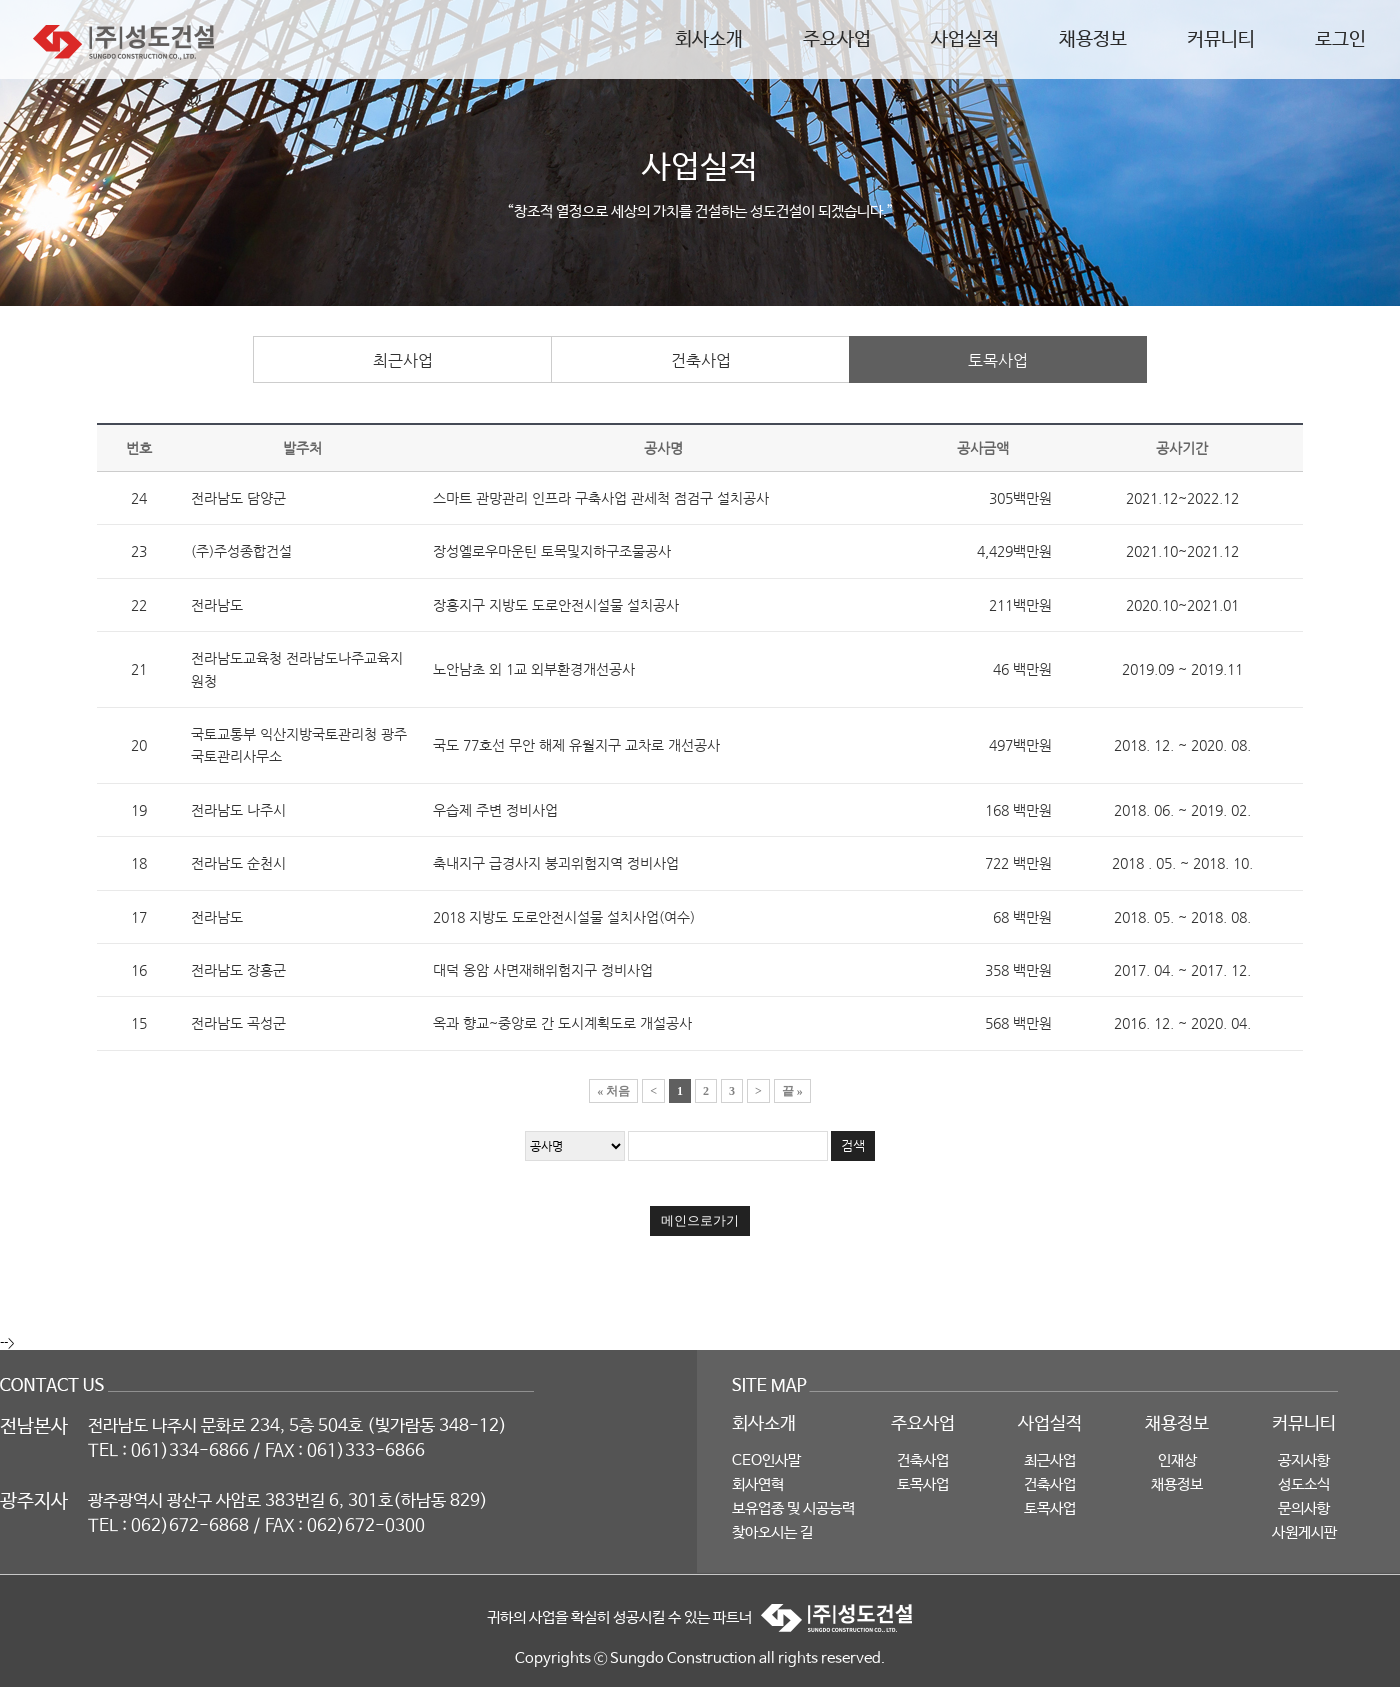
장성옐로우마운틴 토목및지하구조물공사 (552, 551)
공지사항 (1304, 1460)
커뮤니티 (1221, 40)
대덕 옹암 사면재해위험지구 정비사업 (543, 970)
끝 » (792, 1091)
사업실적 (965, 40)
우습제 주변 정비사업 (495, 810)
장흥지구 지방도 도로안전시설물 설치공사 (556, 605)
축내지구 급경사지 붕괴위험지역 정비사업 (556, 863)
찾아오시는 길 (772, 1532)
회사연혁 (758, 1484)
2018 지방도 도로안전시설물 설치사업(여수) (564, 917)
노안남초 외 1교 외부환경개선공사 (534, 669)
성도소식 (1304, 1484)
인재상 (1177, 1460)
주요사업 (837, 40)
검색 (853, 1145)
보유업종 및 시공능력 (793, 1508)
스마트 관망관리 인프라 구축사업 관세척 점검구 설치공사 (601, 498)
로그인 (1340, 40)
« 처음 (613, 1091)
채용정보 (1093, 40)
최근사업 (403, 360)
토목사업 (998, 360)
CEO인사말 (766, 1460)
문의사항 (1304, 1508)
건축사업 (701, 360)
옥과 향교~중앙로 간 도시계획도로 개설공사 (562, 1023)
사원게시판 (1304, 1532)
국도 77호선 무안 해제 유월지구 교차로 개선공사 (576, 745)
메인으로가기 (700, 1220)
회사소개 (709, 40)
